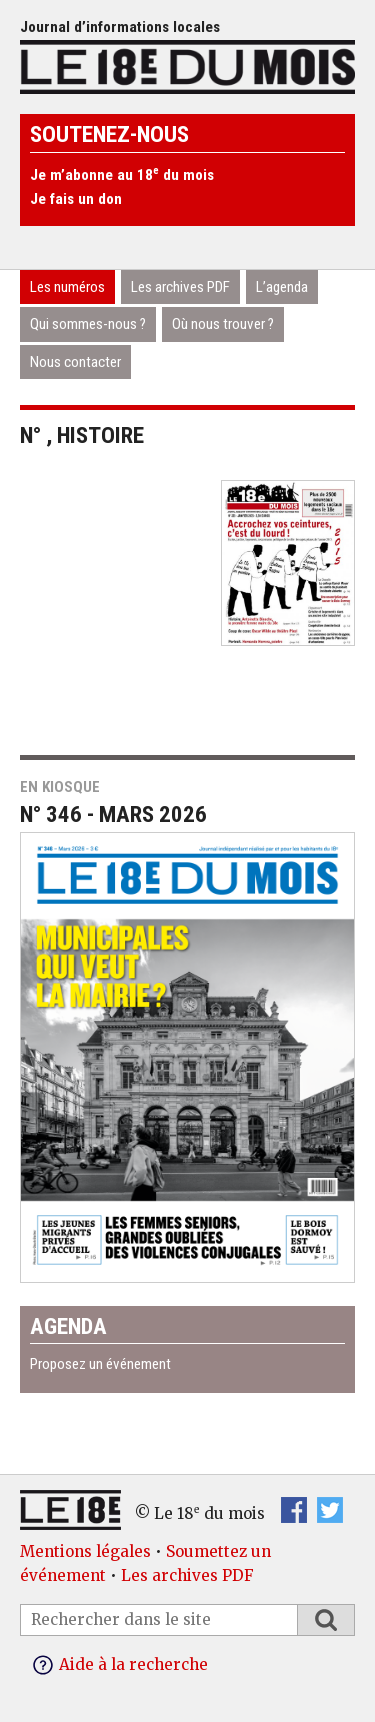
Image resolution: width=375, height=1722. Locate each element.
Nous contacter (75, 362)
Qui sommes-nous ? (88, 324)
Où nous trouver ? (223, 324)
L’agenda (282, 287)
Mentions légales (85, 1551)
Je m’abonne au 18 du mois (122, 175)
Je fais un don (76, 199)
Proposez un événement (100, 1364)
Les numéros (67, 287)
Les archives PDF (180, 287)
